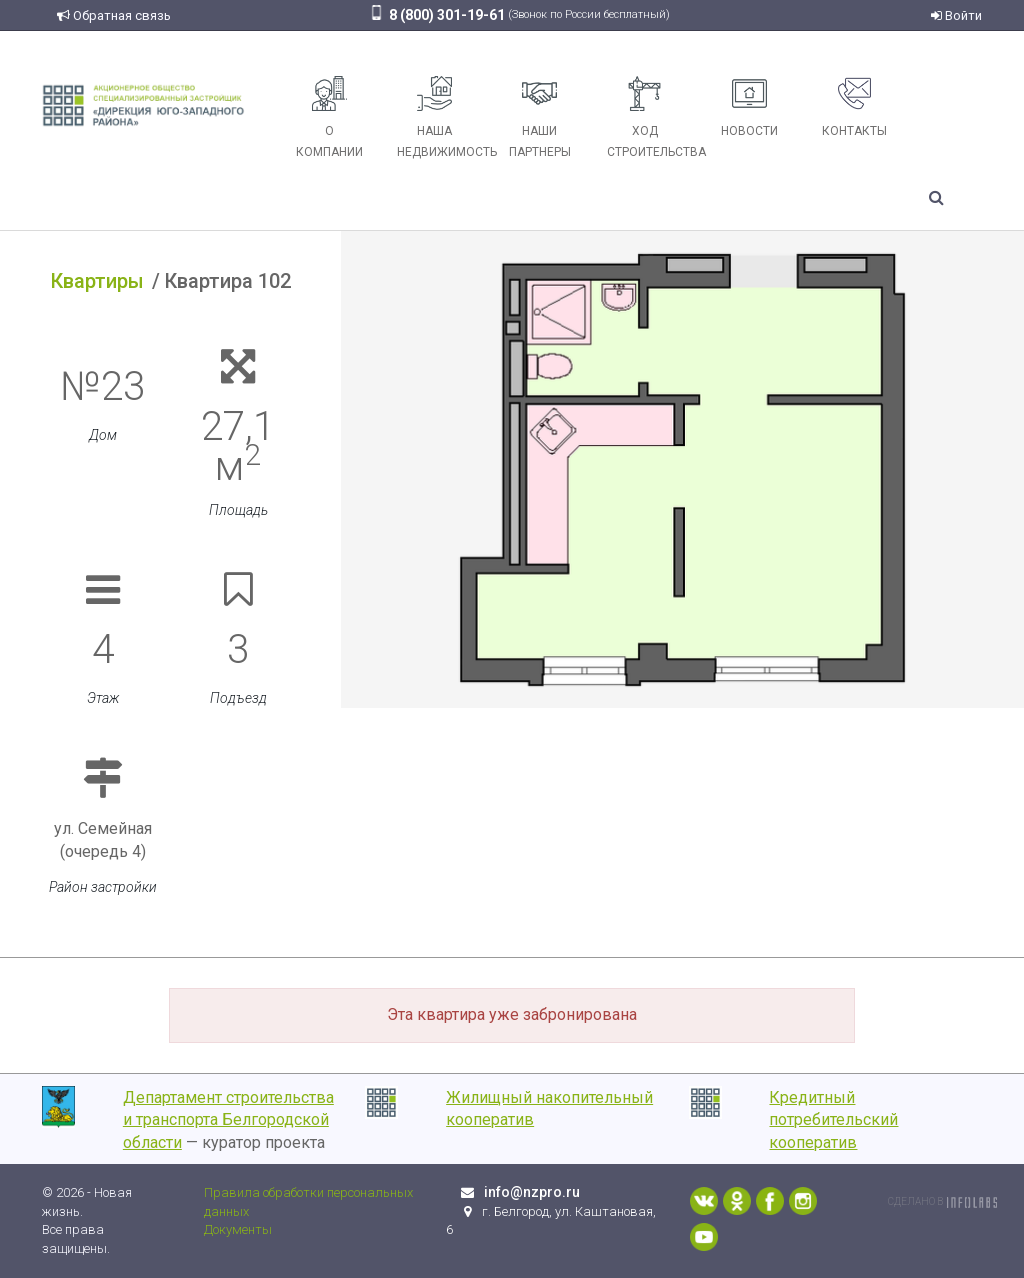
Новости (749, 107)
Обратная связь (114, 15)
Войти (956, 15)
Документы (238, 1229)
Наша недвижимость (442, 117)
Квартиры (97, 281)
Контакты (854, 107)
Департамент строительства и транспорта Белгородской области (228, 1120)
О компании (329, 117)
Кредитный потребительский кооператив (833, 1120)
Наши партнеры (540, 117)
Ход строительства (652, 117)
